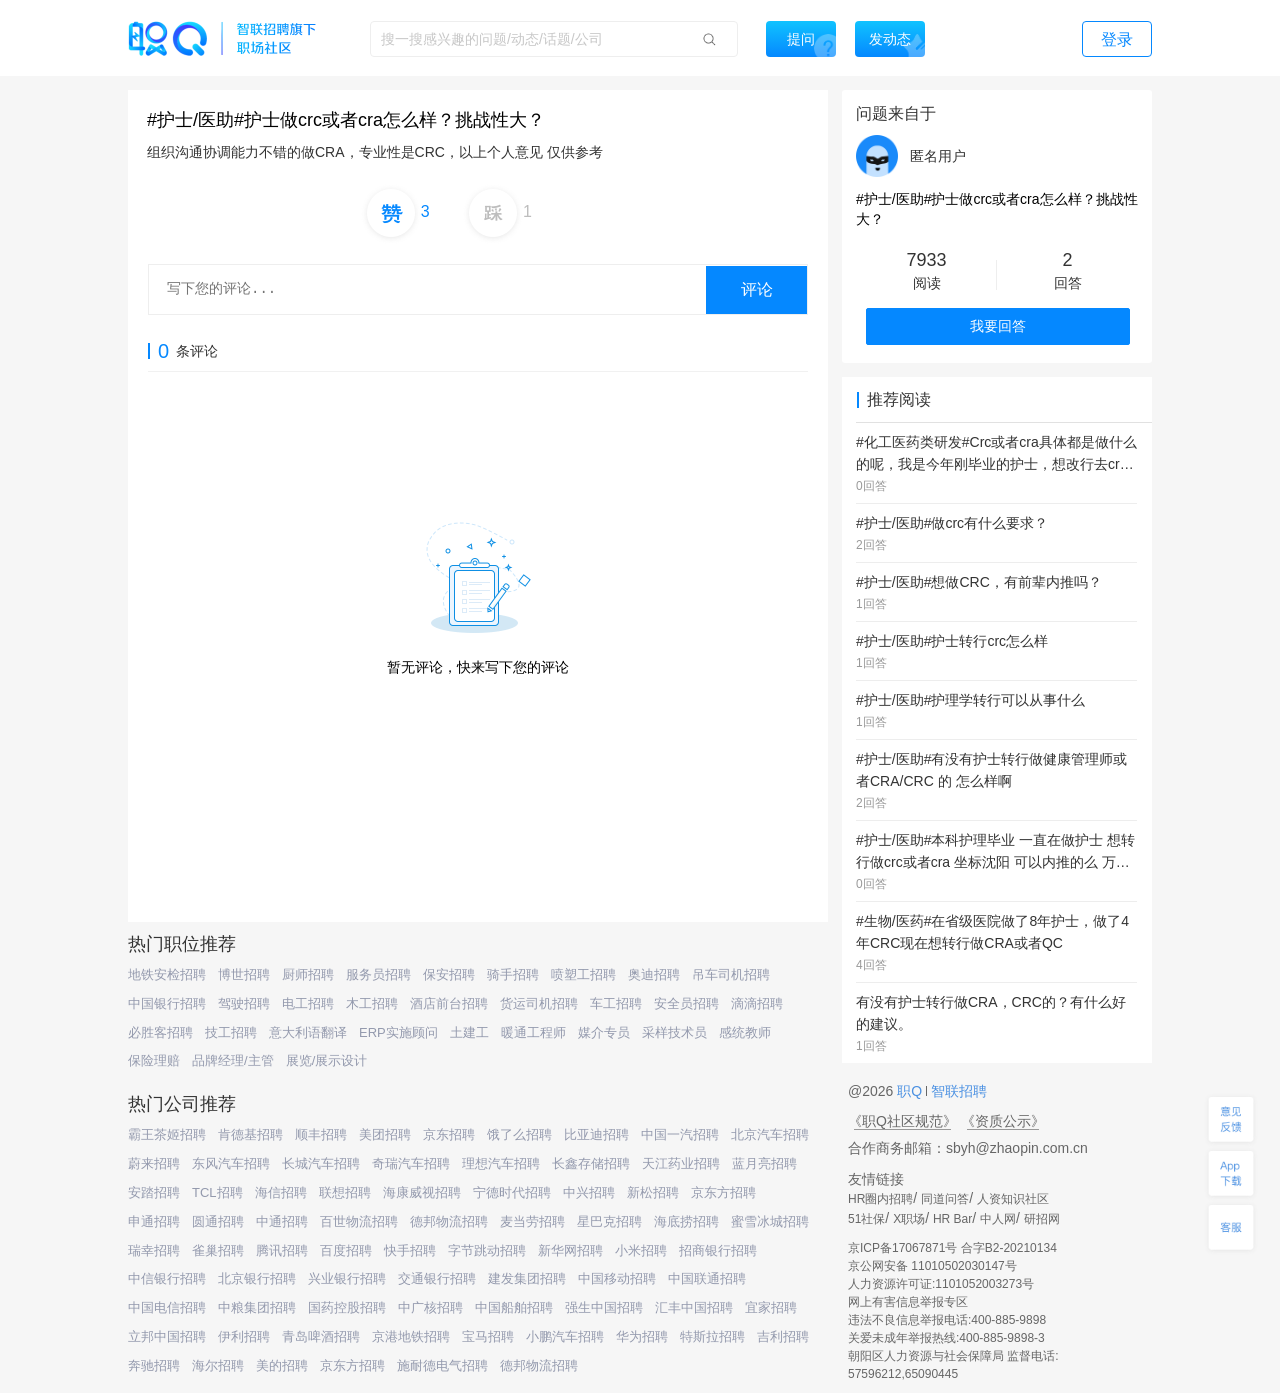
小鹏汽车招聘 (565, 1336)
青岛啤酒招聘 (321, 1336)
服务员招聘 (378, 974)
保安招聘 (449, 974)
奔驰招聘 (154, 1365)
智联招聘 (957, 1091)
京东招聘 (449, 1134)
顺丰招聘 (321, 1134)
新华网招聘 (570, 1250)
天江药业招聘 (681, 1163)
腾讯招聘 (282, 1250)
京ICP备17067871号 (902, 1248)
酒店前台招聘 (449, 1003)
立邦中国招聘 (167, 1336)
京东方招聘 (723, 1192)
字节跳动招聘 (487, 1250)
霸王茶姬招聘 (167, 1134)
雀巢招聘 (218, 1250)
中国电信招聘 (167, 1307)
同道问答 (945, 1199)
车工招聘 (616, 1003)
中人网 (998, 1219)
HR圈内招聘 (880, 1199)
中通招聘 (282, 1221)
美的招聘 (282, 1365)
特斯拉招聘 (712, 1336)
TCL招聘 (217, 1192)
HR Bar (952, 1219)
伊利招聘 (244, 1336)
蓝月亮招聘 (764, 1163)
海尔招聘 (218, 1365)
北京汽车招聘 (770, 1134)
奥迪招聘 (654, 974)
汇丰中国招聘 (694, 1307)
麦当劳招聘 (532, 1221)
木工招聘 (372, 1003)
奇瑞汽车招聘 (411, 1163)
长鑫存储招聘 (591, 1163)
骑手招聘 (513, 974)
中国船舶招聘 (514, 1307)
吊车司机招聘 (731, 974)
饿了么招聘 (519, 1134)
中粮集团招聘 (257, 1307)
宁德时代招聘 (512, 1192)
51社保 (866, 1219)
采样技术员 (674, 1032)
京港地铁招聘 (411, 1336)
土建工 (469, 1032)
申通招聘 (154, 1221)
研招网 (1042, 1219)
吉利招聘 (783, 1336)
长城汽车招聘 (321, 1163)
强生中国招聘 (604, 1307)
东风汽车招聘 (231, 1163)
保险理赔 (154, 1060)
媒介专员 (604, 1032)
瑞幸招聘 (154, 1250)
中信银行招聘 (167, 1278)
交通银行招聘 (437, 1278)
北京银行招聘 (257, 1278)
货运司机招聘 (539, 1003)
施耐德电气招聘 (442, 1365)
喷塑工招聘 (583, 974)
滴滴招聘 (757, 1003)
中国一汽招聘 (680, 1134)
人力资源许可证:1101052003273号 (941, 1284)
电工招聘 (308, 1003)
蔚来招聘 (154, 1163)
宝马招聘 (488, 1336)
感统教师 (745, 1032)
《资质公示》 (1003, 1121)
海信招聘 (281, 1192)
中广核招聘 (430, 1307)
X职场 (909, 1219)
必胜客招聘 (160, 1032)
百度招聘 (346, 1250)
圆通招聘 (218, 1221)
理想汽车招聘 (501, 1163)
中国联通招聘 (707, 1278)
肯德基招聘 (250, 1134)
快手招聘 (410, 1250)
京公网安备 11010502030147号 (932, 1266)
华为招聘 (642, 1336)
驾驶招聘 (244, 1003)
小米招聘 (641, 1250)
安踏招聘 (154, 1192)
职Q (911, 1091)
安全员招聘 (686, 1003)
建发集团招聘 (527, 1278)
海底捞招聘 (686, 1221)
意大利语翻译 (308, 1032)
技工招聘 (231, 1032)
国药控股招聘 (347, 1307)
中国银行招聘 (167, 1003)
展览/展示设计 (327, 1060)
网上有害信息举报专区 (908, 1302)
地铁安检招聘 (167, 974)
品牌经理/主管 (233, 1060)
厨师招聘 (308, 974)
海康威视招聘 (422, 1192)
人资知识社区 (1013, 1199)
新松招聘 (653, 1192)
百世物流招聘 (359, 1221)
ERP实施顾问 (398, 1032)
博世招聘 (244, 974)
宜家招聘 (771, 1307)
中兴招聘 (589, 1192)
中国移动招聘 (617, 1278)
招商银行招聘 (718, 1250)
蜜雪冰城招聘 (770, 1221)
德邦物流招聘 (449, 1221)
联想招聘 (345, 1192)
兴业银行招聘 (347, 1278)
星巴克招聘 (609, 1221)
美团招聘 (385, 1134)
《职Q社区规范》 (902, 1121)
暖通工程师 (533, 1032)
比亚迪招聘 (596, 1134)
